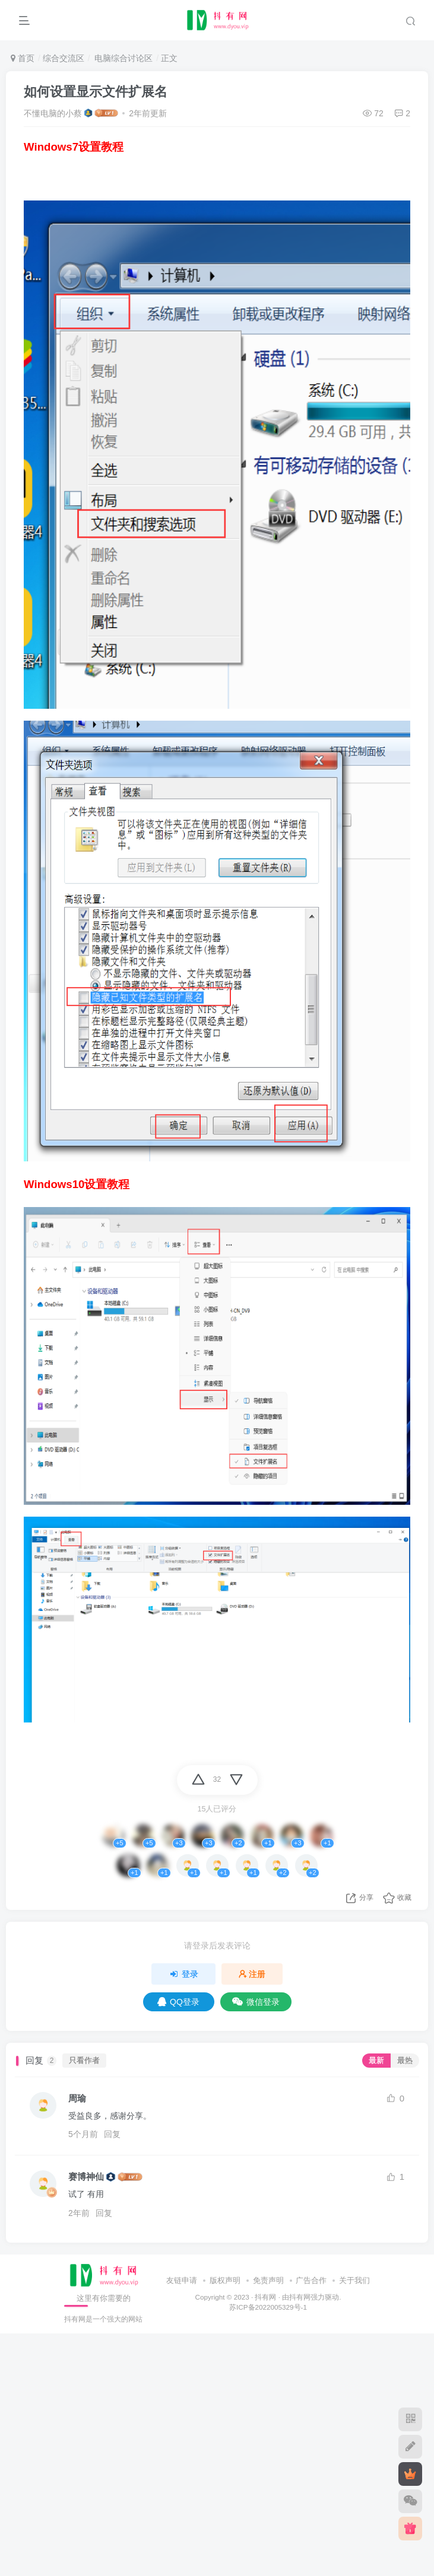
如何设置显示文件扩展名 (95, 91)
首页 (22, 58)
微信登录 (256, 2002)
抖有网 (265, 2297)
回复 (112, 2134)
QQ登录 (178, 2002)
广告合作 (311, 2280)
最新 (376, 2060)
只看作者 (84, 2060)
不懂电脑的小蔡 (53, 113)
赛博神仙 (86, 2176)
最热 (405, 2060)
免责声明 (268, 2280)
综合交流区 (63, 58)
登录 (183, 1974)
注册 (252, 1974)
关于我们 (354, 2280)
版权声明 (225, 2280)
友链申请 (181, 2280)
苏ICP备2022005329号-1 (268, 2307)
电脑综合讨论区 (122, 58)
